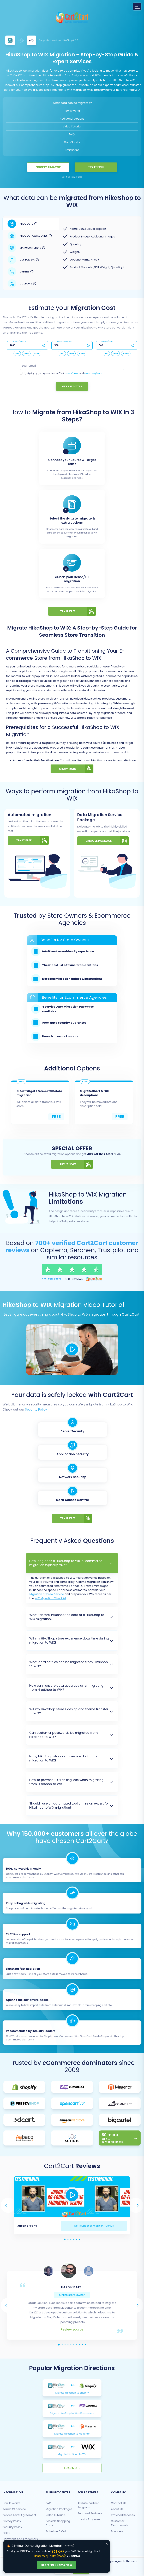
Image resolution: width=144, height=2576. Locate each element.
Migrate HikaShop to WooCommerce (72, 2408)
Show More (76, 768)
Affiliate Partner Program (88, 2505)
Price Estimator (48, 167)
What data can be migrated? (72, 103)
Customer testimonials (119, 2523)
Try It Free (96, 167)
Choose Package (107, 840)
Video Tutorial (72, 126)
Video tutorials (55, 2515)
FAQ (48, 2503)
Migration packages (59, 2509)
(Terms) (69, 2545)
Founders (117, 2531)
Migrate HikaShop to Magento (72, 2428)
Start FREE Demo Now (56, 2565)
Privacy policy (12, 2521)
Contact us (118, 2503)
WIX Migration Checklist (50, 1598)
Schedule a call (56, 2531)
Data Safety (72, 142)
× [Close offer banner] (106, 2544)
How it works (72, 111)
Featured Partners (89, 2513)
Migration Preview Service (46, 1594)
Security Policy (36, 1409)
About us (117, 2509)
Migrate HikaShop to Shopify (72, 2387)
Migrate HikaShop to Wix (72, 2449)
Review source (72, 2329)
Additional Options (72, 119)
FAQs (72, 134)
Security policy (12, 2527)
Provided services (123, 2515)
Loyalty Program (88, 2519)
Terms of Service (14, 2509)
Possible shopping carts (58, 2523)
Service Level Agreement (19, 2515)
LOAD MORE (72, 2468)
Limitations (72, 150)
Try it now (76, 1164)
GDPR (6, 2533)
